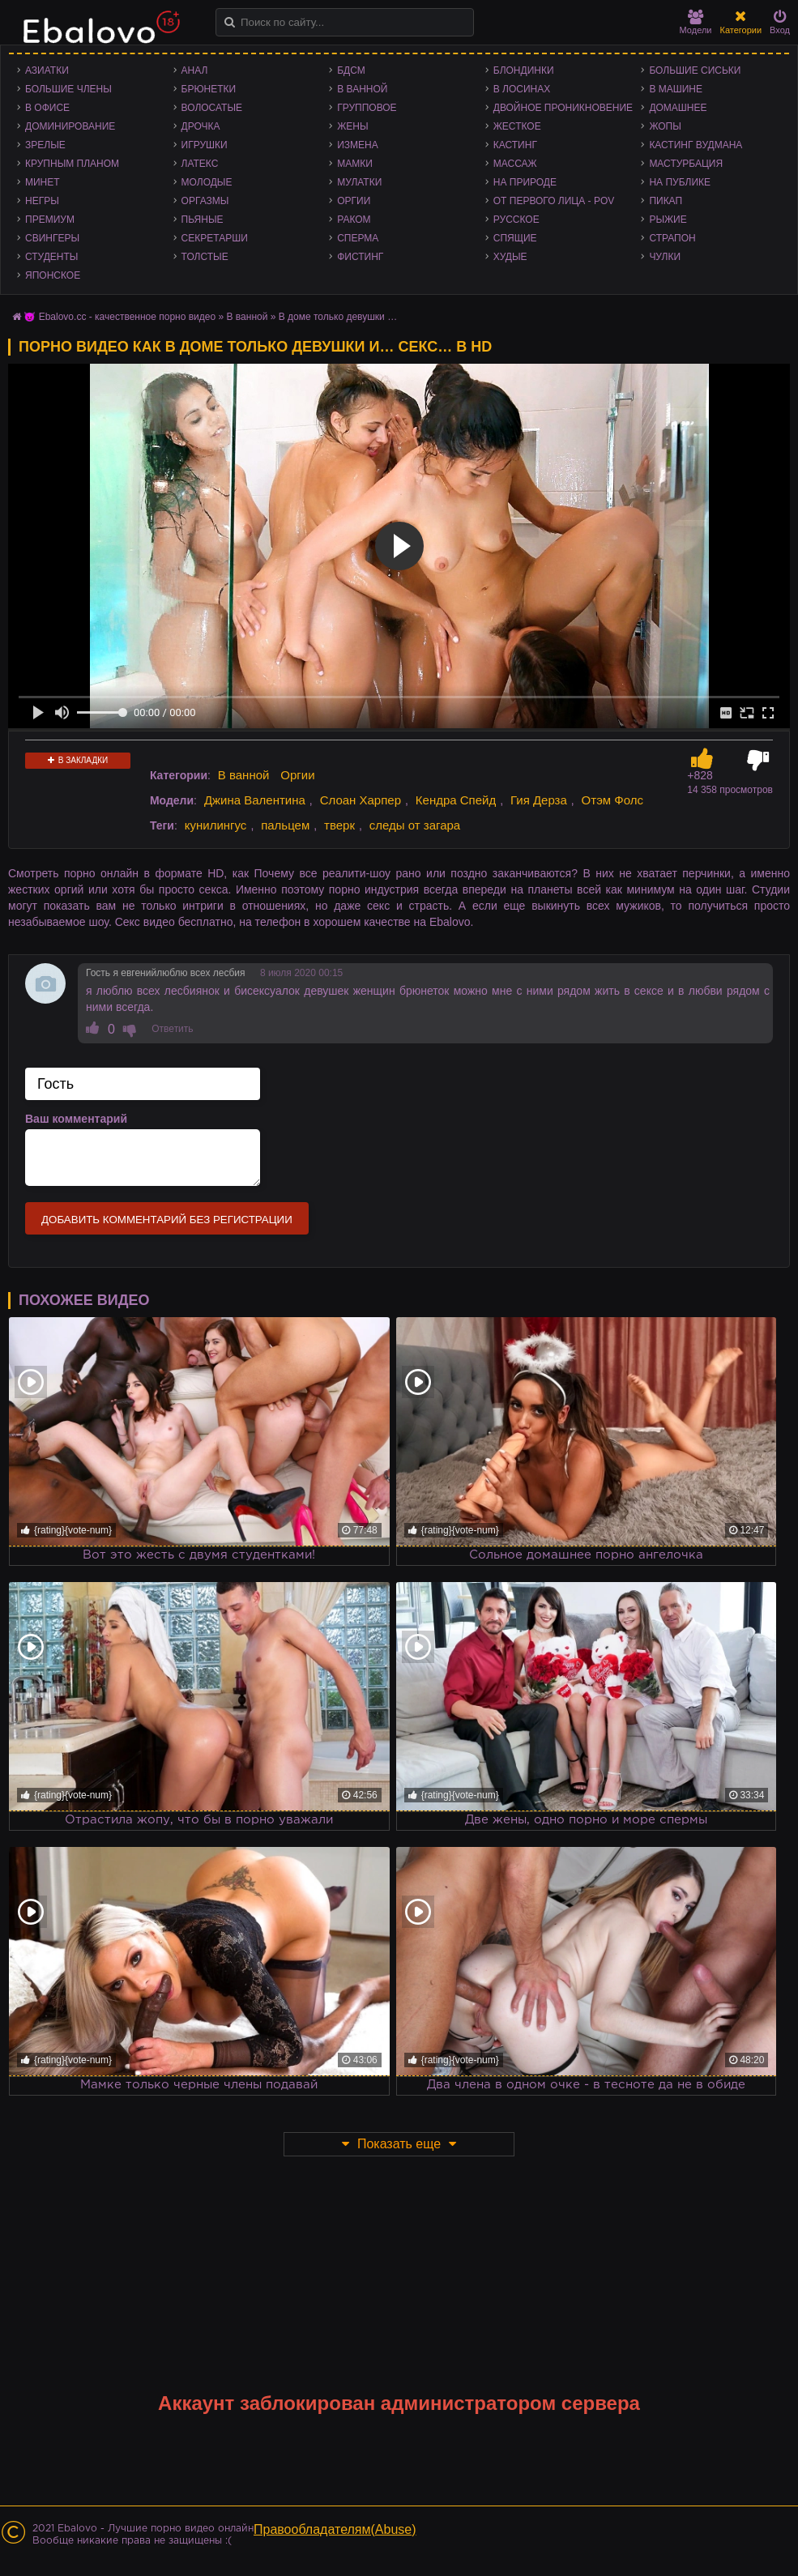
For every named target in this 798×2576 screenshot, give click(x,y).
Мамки (355, 163)
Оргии (353, 201)
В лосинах (522, 89)
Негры (42, 201)
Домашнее (677, 107)
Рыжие (667, 219)
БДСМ (351, 70)
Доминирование (70, 126)
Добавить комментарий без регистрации (166, 1219)
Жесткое (517, 126)
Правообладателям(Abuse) (335, 2529)
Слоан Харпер (360, 800)
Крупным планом (72, 163)
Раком (353, 219)
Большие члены (68, 89)
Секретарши (214, 238)
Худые (510, 256)
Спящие (515, 238)
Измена (357, 145)
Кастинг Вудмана (695, 145)
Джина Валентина (254, 800)
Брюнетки (209, 89)
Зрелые (45, 145)
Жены (352, 126)
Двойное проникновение (563, 107)
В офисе (47, 107)
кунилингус (216, 825)
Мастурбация (686, 163)
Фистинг (360, 256)
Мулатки (359, 182)
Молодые (207, 182)
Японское (52, 275)
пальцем (285, 825)
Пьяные (202, 219)
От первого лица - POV (553, 201)
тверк (339, 825)
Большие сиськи (694, 70)
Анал (194, 70)
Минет (42, 182)
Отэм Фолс (612, 800)
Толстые (204, 256)
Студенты (51, 256)
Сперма (357, 238)
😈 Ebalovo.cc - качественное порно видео (119, 316)
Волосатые (211, 107)
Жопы (665, 126)
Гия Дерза (538, 800)
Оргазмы (205, 201)
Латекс (200, 163)
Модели (696, 22)
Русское (516, 219)
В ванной (362, 89)
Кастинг (515, 145)
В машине (675, 89)
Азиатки (47, 70)
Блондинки (523, 70)
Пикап (665, 201)
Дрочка (200, 126)
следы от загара (414, 825)
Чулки (665, 256)
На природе (525, 182)
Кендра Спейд (456, 800)
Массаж (515, 163)
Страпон (672, 238)
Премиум (50, 219)
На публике (680, 182)
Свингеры (52, 238)
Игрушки (204, 145)
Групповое (366, 107)
